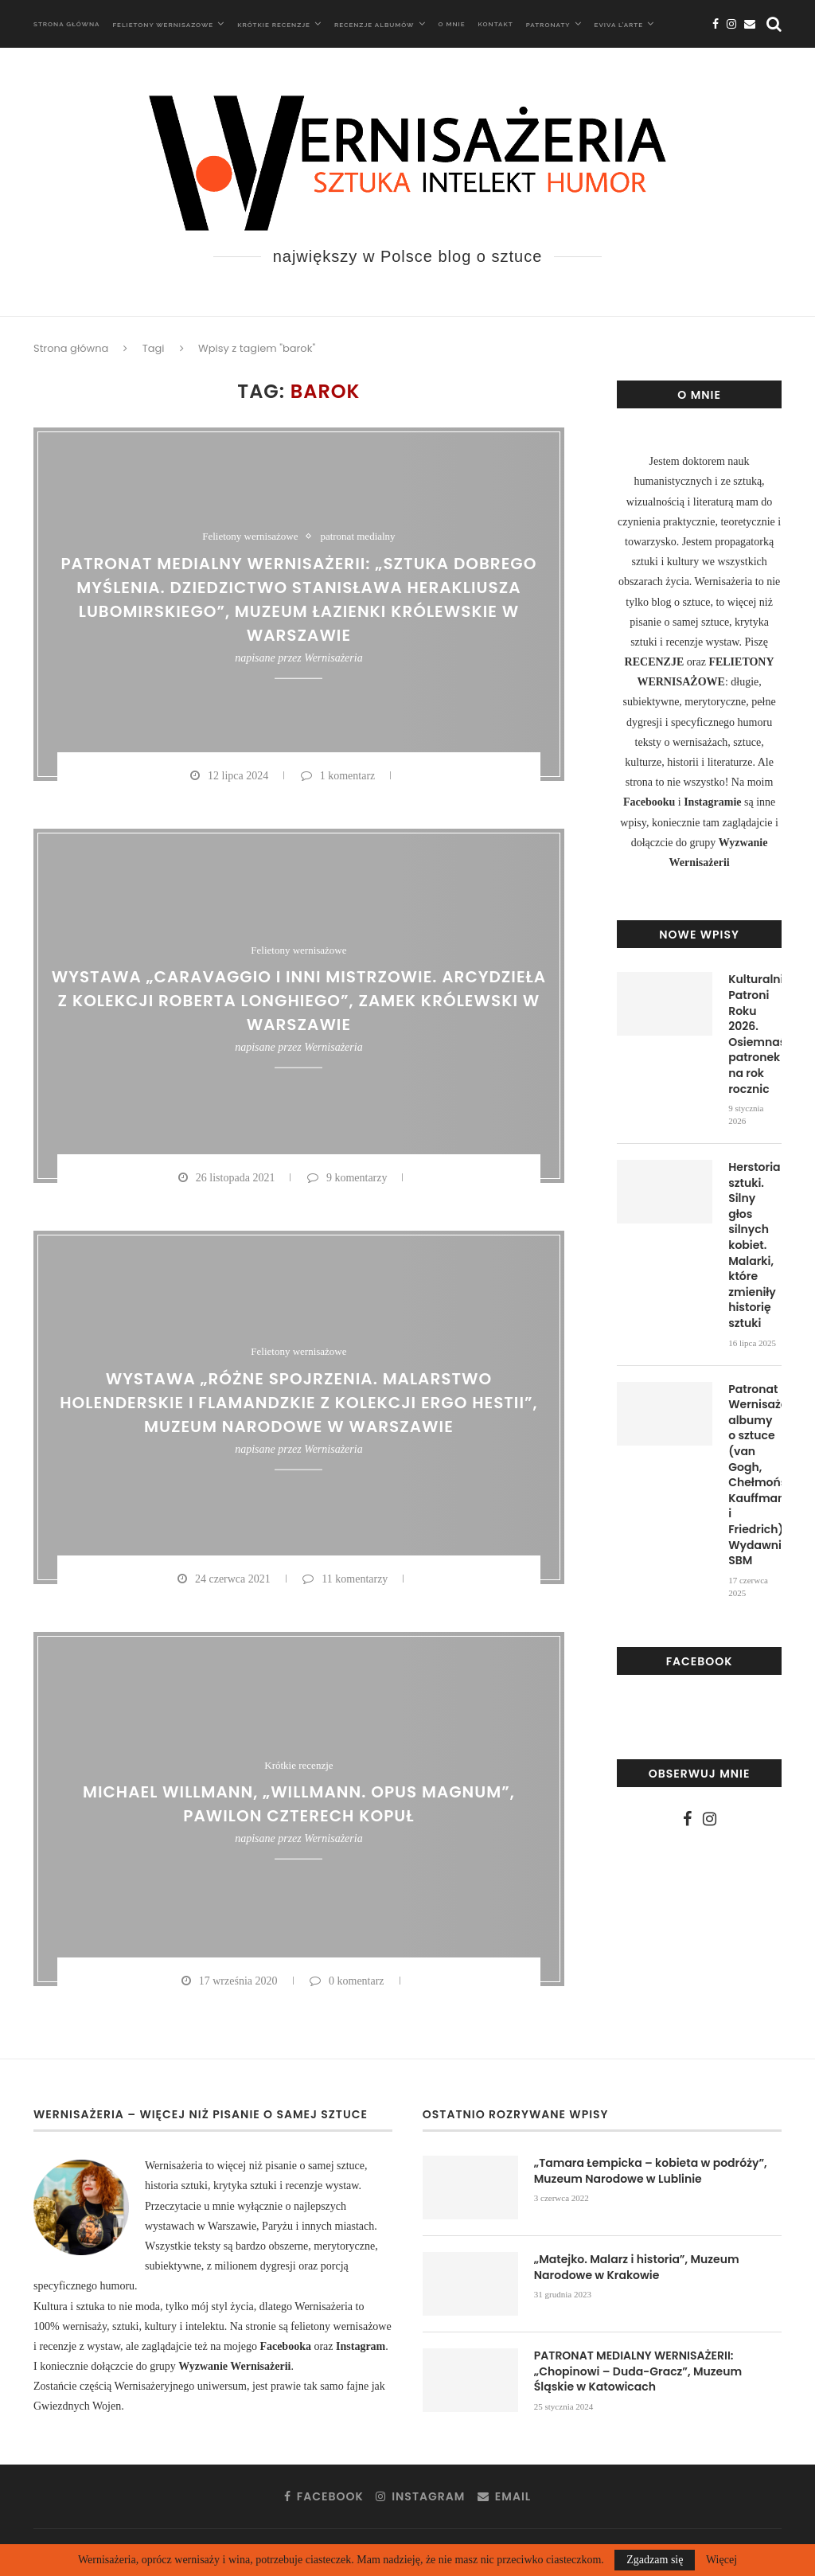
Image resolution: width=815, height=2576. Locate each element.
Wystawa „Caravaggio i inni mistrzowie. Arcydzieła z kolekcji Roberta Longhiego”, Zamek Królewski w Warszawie (299, 1001)
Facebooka (286, 2346)
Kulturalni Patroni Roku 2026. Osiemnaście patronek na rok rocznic (755, 1034)
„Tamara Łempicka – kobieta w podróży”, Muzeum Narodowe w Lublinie (650, 2171)
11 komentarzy (345, 1579)
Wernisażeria (333, 657)
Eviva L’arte (619, 25)
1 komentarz (338, 776)
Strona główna (66, 24)
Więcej (721, 2560)
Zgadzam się (654, 2560)
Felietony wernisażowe (250, 536)
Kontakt (495, 24)
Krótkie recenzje (273, 25)
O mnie (452, 24)
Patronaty (548, 25)
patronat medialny (357, 536)
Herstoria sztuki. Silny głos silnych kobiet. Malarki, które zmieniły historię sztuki (754, 1245)
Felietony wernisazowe (162, 25)
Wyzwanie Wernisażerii (234, 2366)
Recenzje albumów (374, 25)
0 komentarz (347, 1981)
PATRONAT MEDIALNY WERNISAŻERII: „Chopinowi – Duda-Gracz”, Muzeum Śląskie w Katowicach (638, 2371)
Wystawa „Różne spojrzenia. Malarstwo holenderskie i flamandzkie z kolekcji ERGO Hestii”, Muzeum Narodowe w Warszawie (298, 1403)
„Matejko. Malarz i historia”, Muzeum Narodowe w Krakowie (636, 2267)
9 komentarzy (347, 1178)
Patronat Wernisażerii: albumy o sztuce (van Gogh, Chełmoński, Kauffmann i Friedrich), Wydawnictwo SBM (755, 1475)
